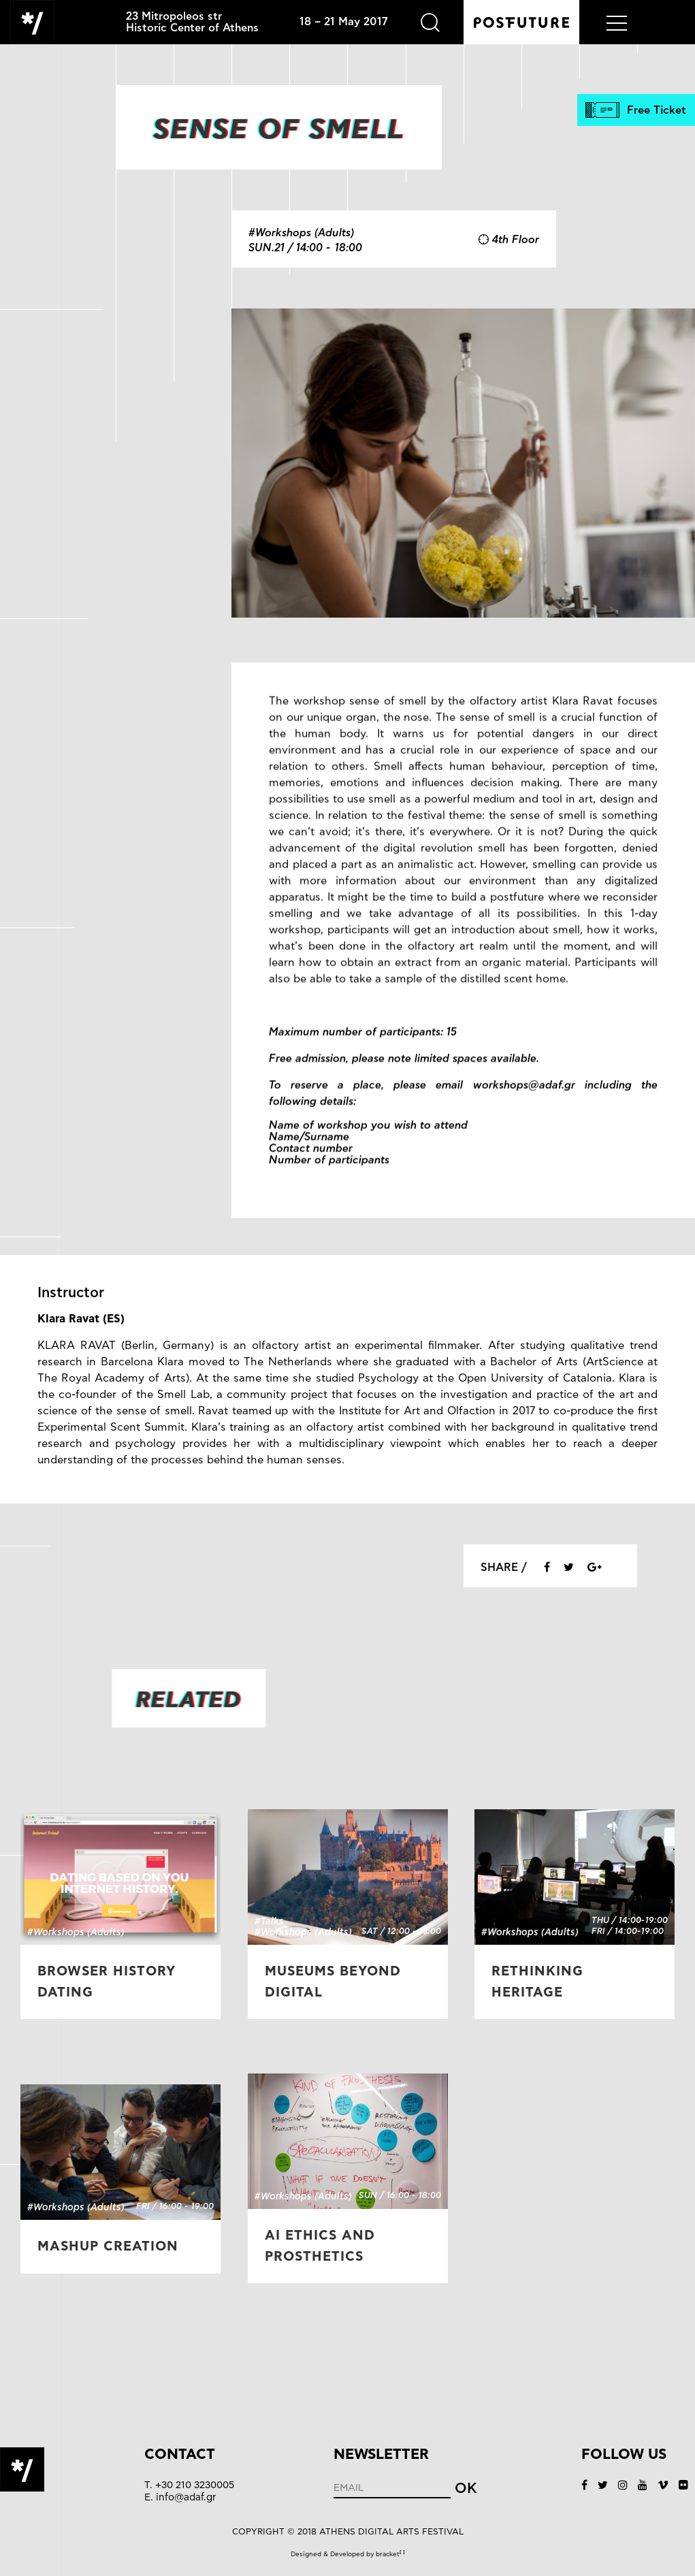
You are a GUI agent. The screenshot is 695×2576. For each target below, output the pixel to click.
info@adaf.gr (186, 2497)
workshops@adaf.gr (524, 1104)
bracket (390, 2554)
